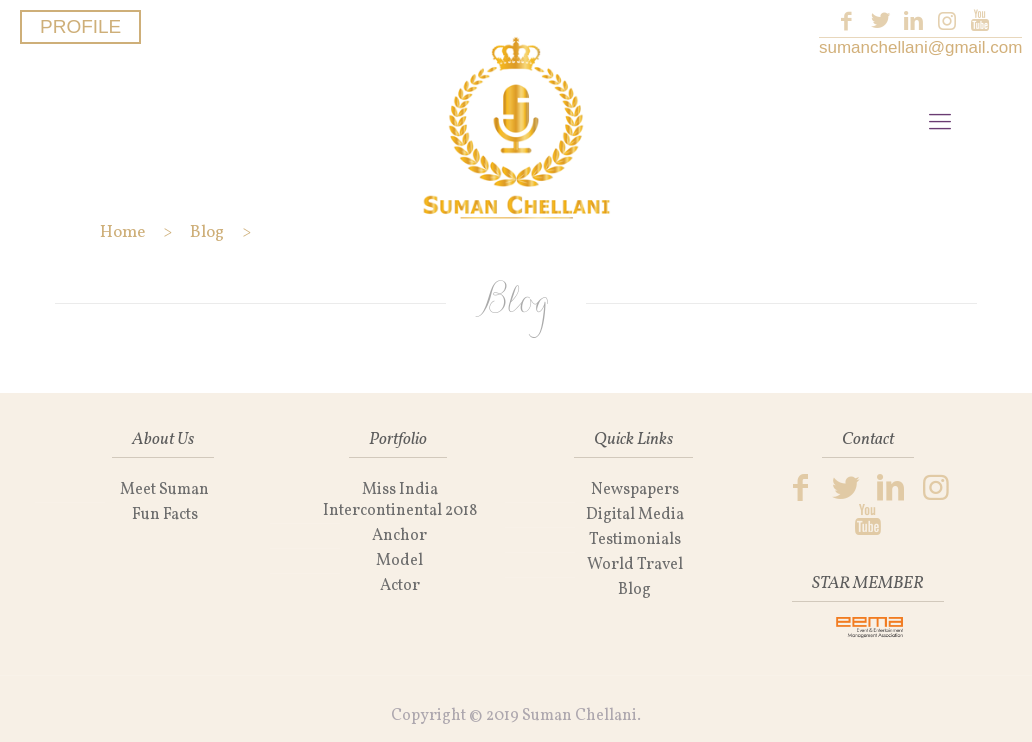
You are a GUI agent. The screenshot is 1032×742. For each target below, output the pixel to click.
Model (399, 561)
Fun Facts (165, 515)
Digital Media (635, 515)
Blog (634, 590)
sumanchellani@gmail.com (920, 47)
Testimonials (635, 540)
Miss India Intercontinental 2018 (400, 500)
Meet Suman (164, 490)
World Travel (635, 565)
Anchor (399, 536)
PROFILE (80, 26)
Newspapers (635, 490)
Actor (400, 586)
